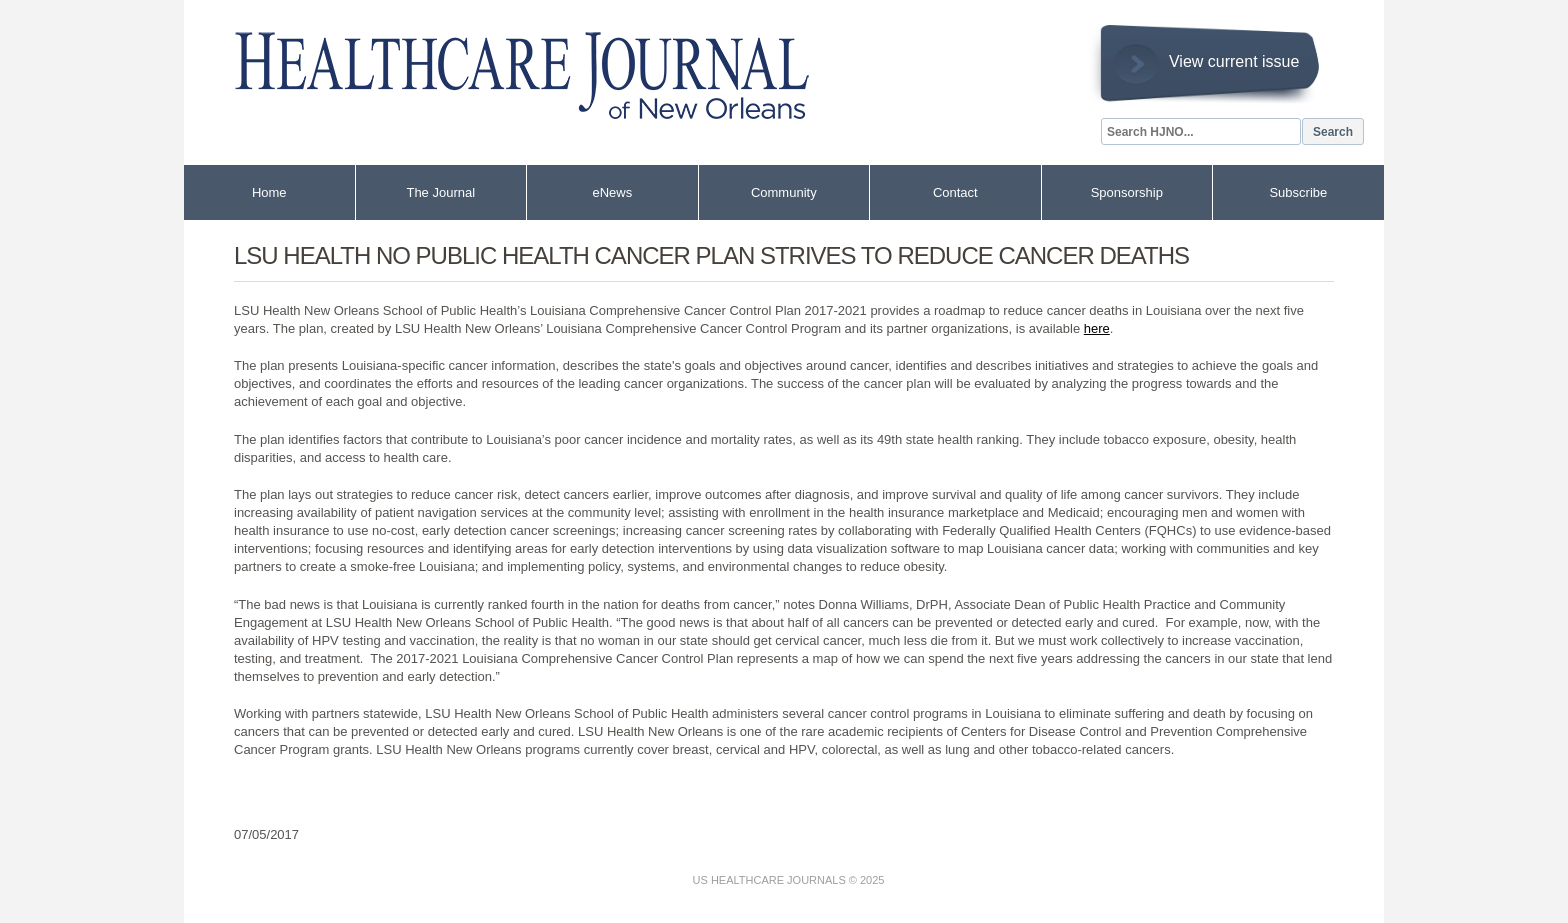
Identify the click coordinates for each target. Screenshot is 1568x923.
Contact (955, 192)
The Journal (440, 192)
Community (784, 192)
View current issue (1234, 61)
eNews (612, 192)
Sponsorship (1127, 192)
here (1097, 328)
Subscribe (1298, 192)
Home (269, 192)
